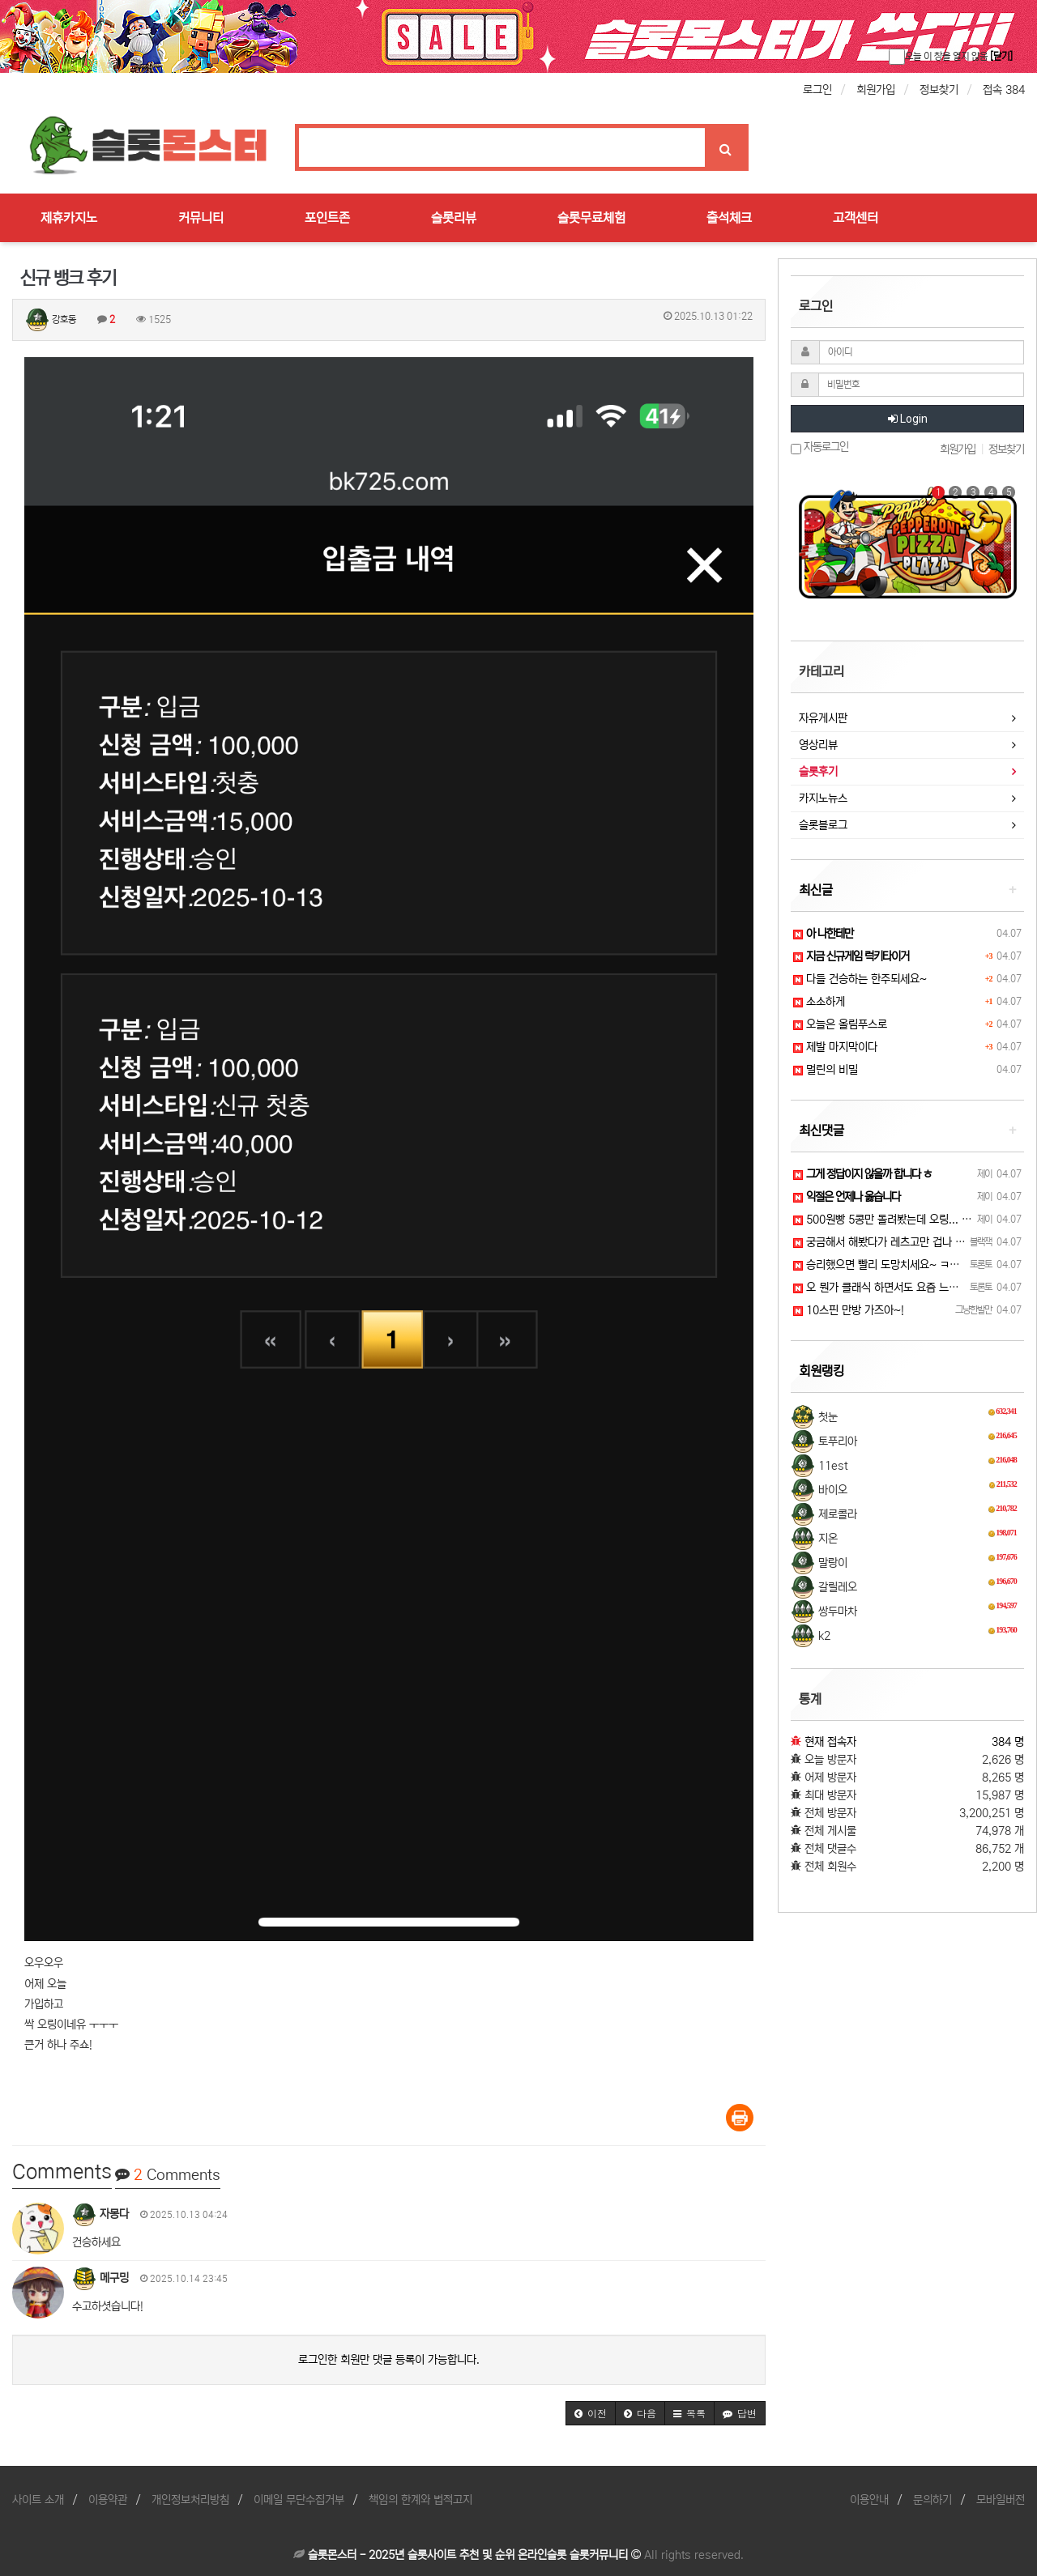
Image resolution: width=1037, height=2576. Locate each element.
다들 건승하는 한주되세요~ (860, 979)
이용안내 (869, 2499)
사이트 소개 (38, 2499)
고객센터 (855, 218)
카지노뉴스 (823, 798)
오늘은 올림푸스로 (840, 1024)
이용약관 (107, 2499)
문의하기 (932, 2499)
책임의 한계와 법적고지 (420, 2499)
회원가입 (875, 89)
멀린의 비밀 (825, 1069)
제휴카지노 (69, 218)
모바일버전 (1000, 2499)
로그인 (817, 89)
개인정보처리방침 (190, 2499)
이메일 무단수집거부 (299, 2499)
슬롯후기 (818, 771)
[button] (590, 2413)
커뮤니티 (201, 218)
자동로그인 (819, 447)
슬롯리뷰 (453, 218)
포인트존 (327, 218)
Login (908, 418)
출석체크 (729, 218)
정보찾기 (939, 89)
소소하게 (819, 1001)
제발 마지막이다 (835, 1047)
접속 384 (1004, 89)
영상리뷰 (818, 745)
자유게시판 (823, 718)
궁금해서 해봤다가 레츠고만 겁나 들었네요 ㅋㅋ (905, 1242)
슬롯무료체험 (591, 218)
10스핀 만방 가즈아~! (848, 1310)
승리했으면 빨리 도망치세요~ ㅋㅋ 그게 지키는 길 (910, 1264)
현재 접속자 (830, 1741)
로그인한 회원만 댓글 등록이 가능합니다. (389, 2359)
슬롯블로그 (823, 825)
